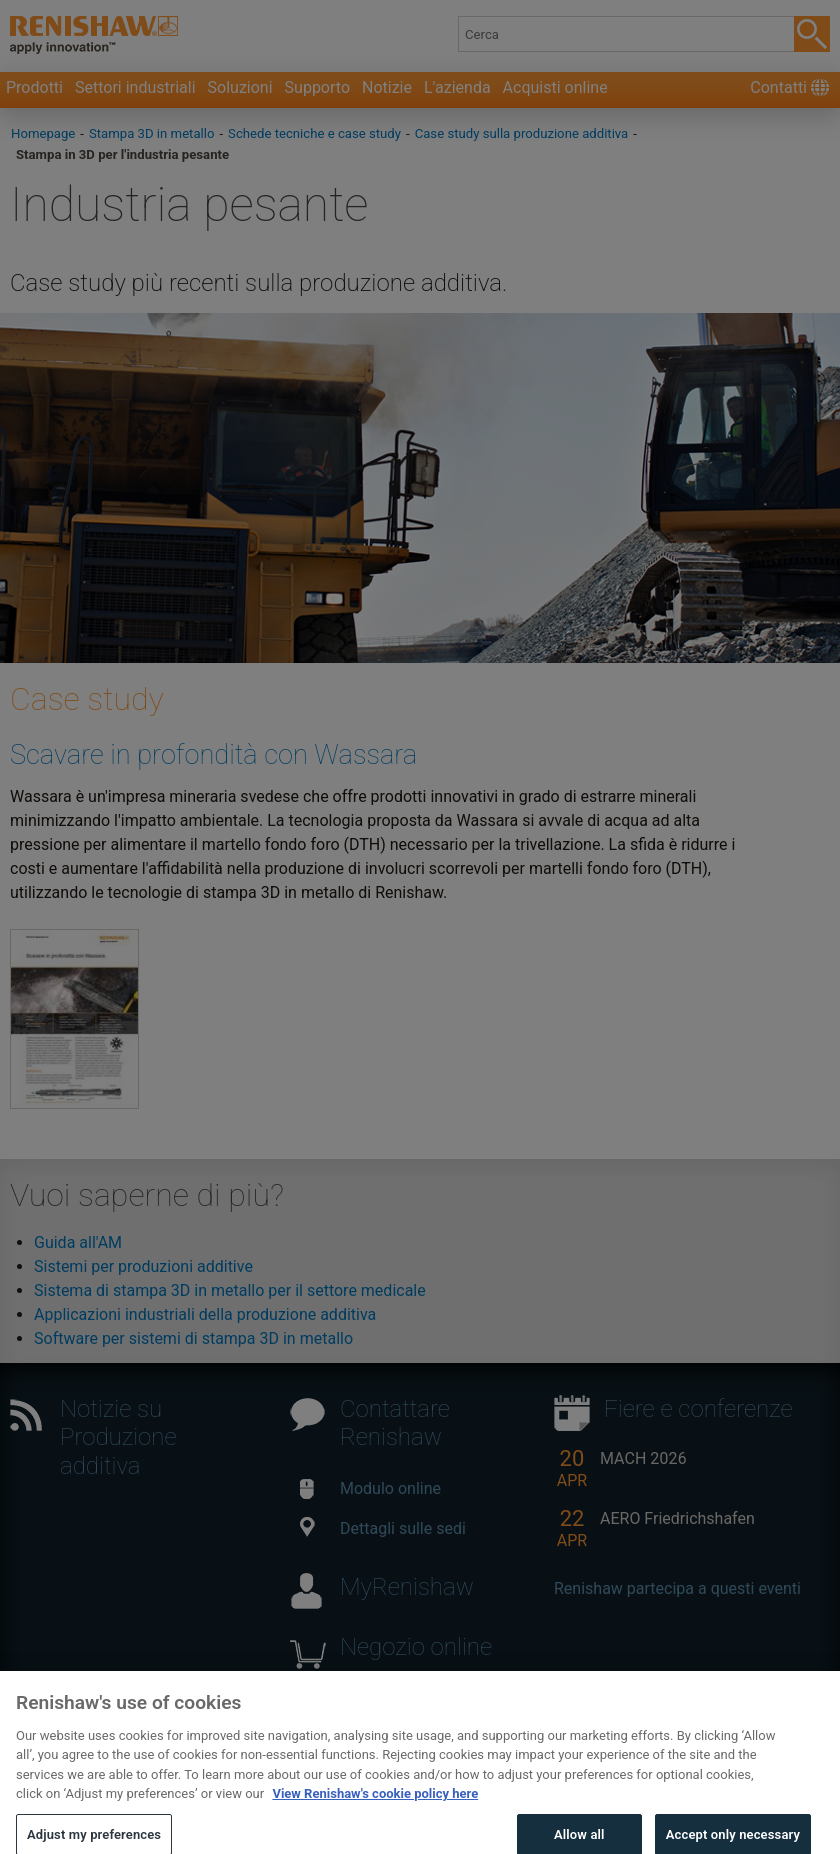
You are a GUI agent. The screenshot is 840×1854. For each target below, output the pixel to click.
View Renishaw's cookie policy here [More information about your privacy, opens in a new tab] (375, 1816)
